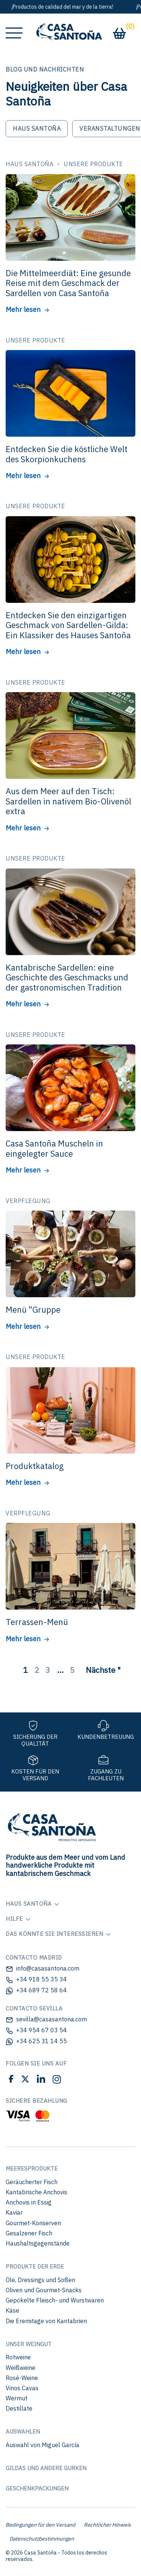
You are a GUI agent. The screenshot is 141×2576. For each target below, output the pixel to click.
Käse (12, 2310)
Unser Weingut (29, 2344)
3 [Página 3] (47, 1670)
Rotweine (18, 2357)
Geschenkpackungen (37, 2488)
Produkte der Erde (35, 2266)
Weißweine (20, 2367)
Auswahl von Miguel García (42, 2445)
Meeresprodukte (32, 2168)
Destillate (19, 2408)
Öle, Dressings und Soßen (40, 2280)
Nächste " (103, 1670)
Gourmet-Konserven (33, 2223)
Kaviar (14, 2212)
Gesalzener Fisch (29, 2233)
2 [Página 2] (36, 1670)
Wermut (16, 2398)
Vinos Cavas (22, 2388)
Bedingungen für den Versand (40, 2524)
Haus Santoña (37, 128)
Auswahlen (23, 2431)
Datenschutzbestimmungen (41, 2538)
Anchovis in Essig (29, 2202)
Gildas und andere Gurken (46, 2468)
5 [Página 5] (72, 1670)
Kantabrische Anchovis (36, 2192)
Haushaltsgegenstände (38, 2243)
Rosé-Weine (22, 2378)
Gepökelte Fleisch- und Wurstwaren (55, 2300)
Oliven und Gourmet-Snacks (44, 2290)
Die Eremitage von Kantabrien (46, 2321)
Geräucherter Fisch (32, 2182)
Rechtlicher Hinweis (107, 2524)
